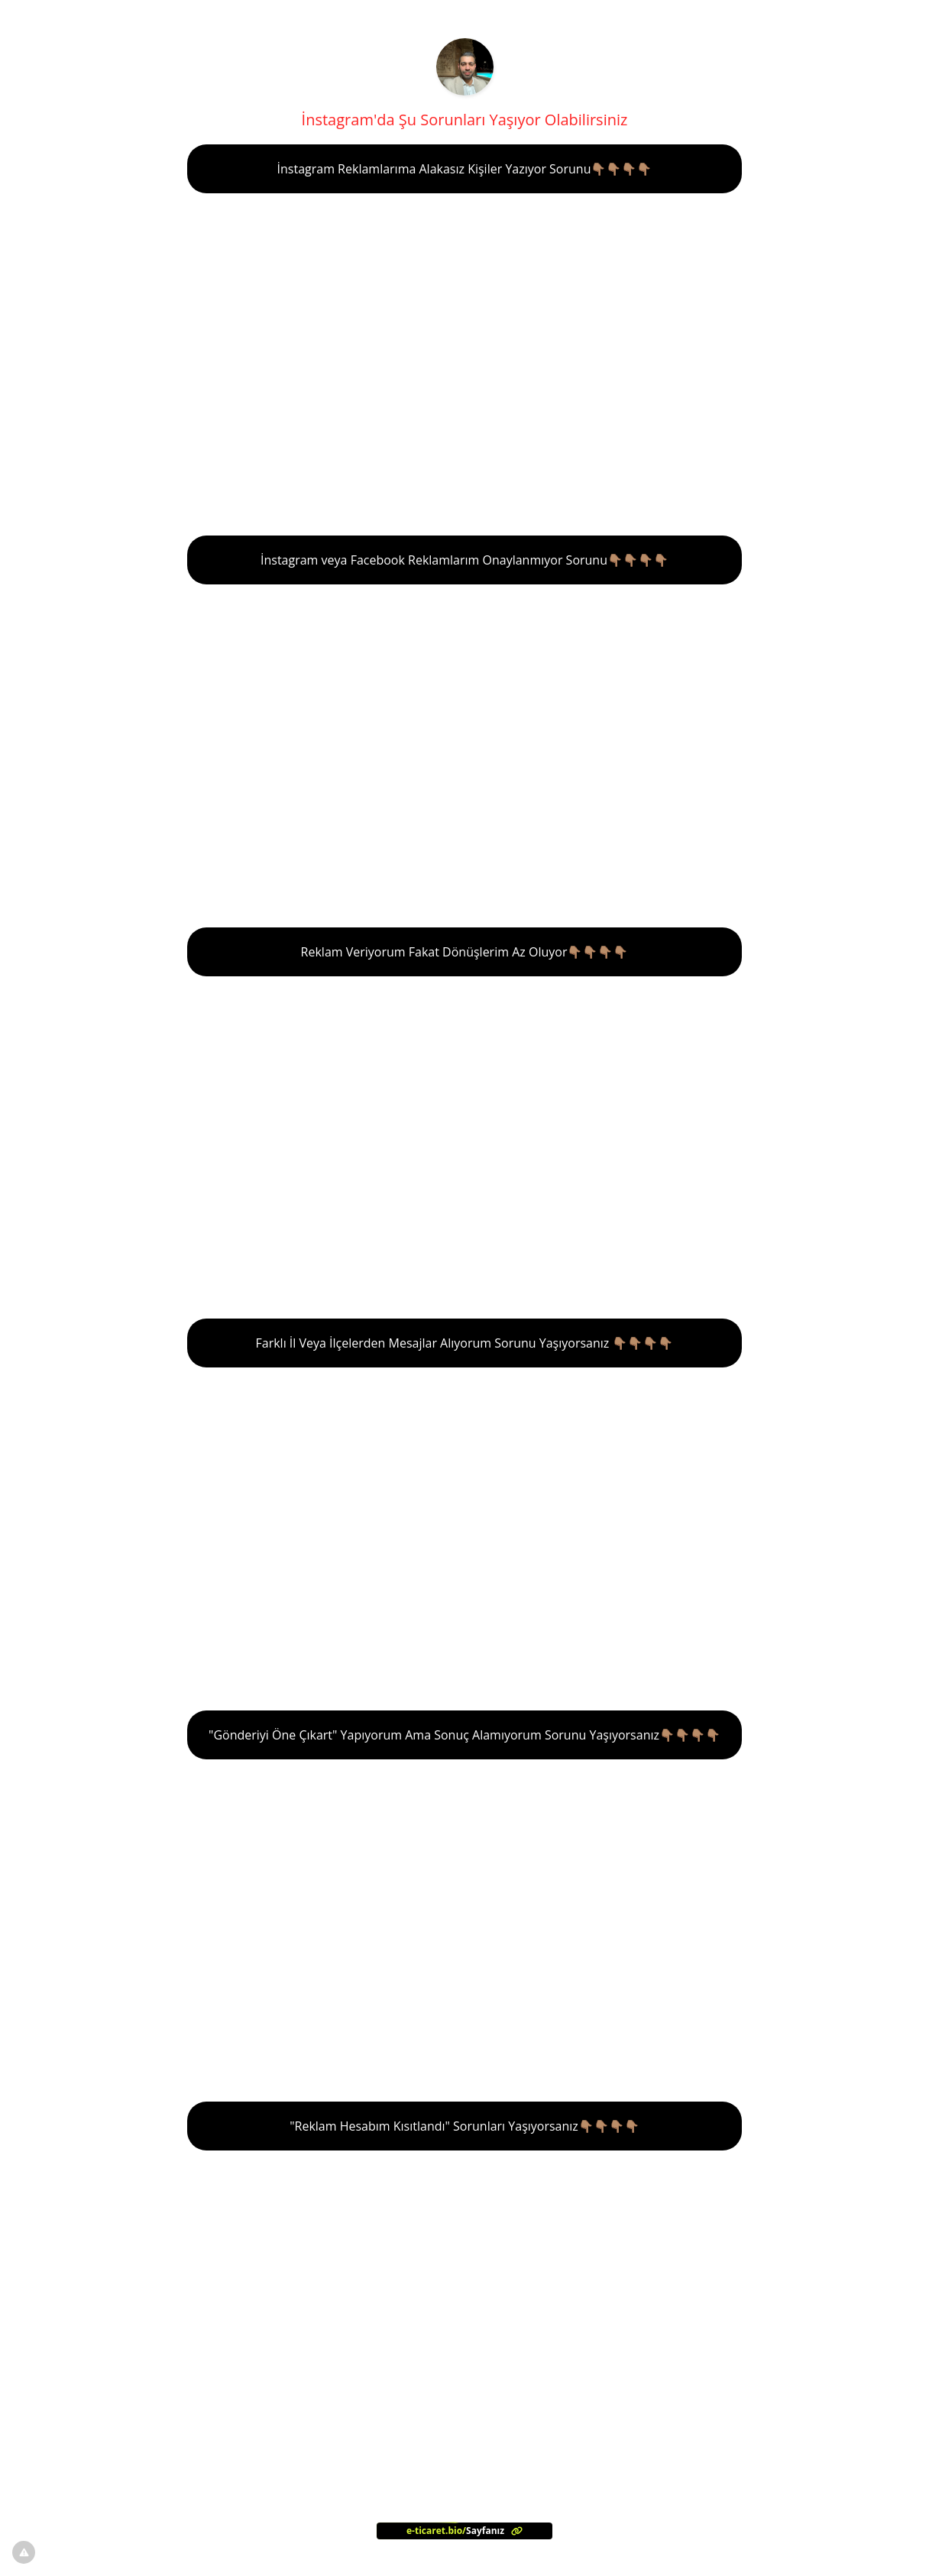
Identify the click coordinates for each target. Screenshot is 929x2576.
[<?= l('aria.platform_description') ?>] (464, 2531)
